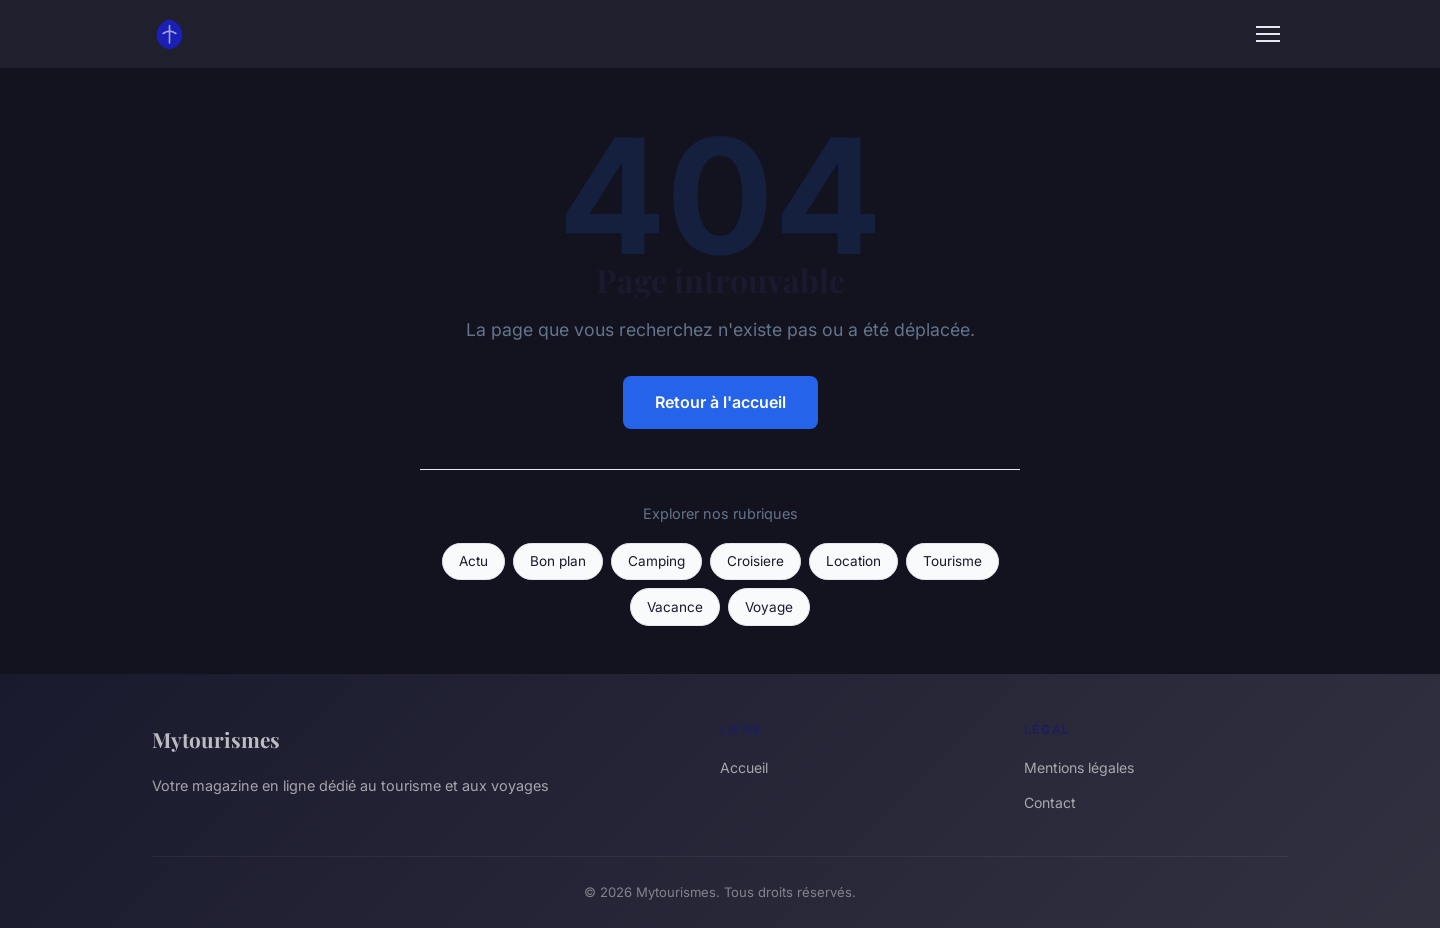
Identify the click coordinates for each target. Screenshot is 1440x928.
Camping (656, 561)
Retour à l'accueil (720, 402)
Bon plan (558, 561)
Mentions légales (1079, 767)
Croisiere (755, 561)
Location (853, 561)
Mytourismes (216, 739)
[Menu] (1268, 34)
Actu (473, 561)
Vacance (675, 607)
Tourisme (952, 561)
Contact (1050, 802)
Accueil (744, 767)
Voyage (769, 607)
